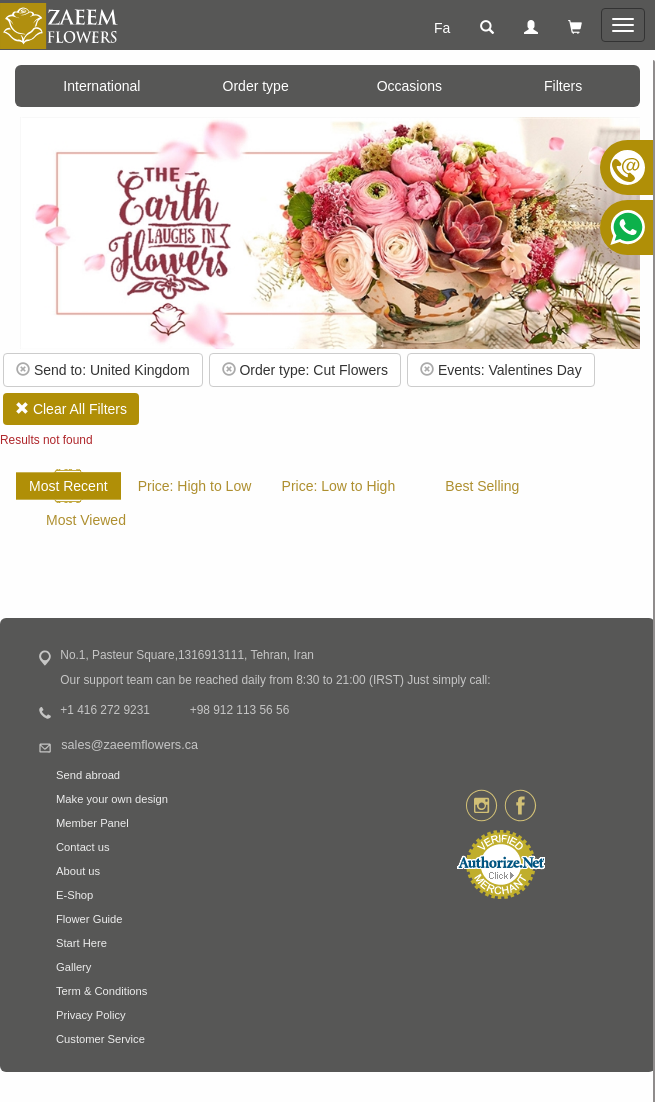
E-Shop (74, 895)
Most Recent (68, 486)
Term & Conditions (101, 991)
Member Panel (92, 823)
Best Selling (482, 486)
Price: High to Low (195, 486)
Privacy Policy (91, 1015)
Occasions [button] (409, 86)
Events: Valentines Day (501, 370)
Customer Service (100, 1039)
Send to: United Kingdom (103, 370)
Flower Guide (89, 919)
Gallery (73, 967)
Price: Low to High (339, 486)
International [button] (101, 86)
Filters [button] (563, 86)
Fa (442, 28)
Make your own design (112, 799)
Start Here (81, 943)
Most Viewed (86, 520)
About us (78, 871)
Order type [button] (256, 86)
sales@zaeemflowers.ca (129, 745)
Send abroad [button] (88, 775)
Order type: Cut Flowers (305, 370)
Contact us (82, 847)
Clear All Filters (71, 409)
